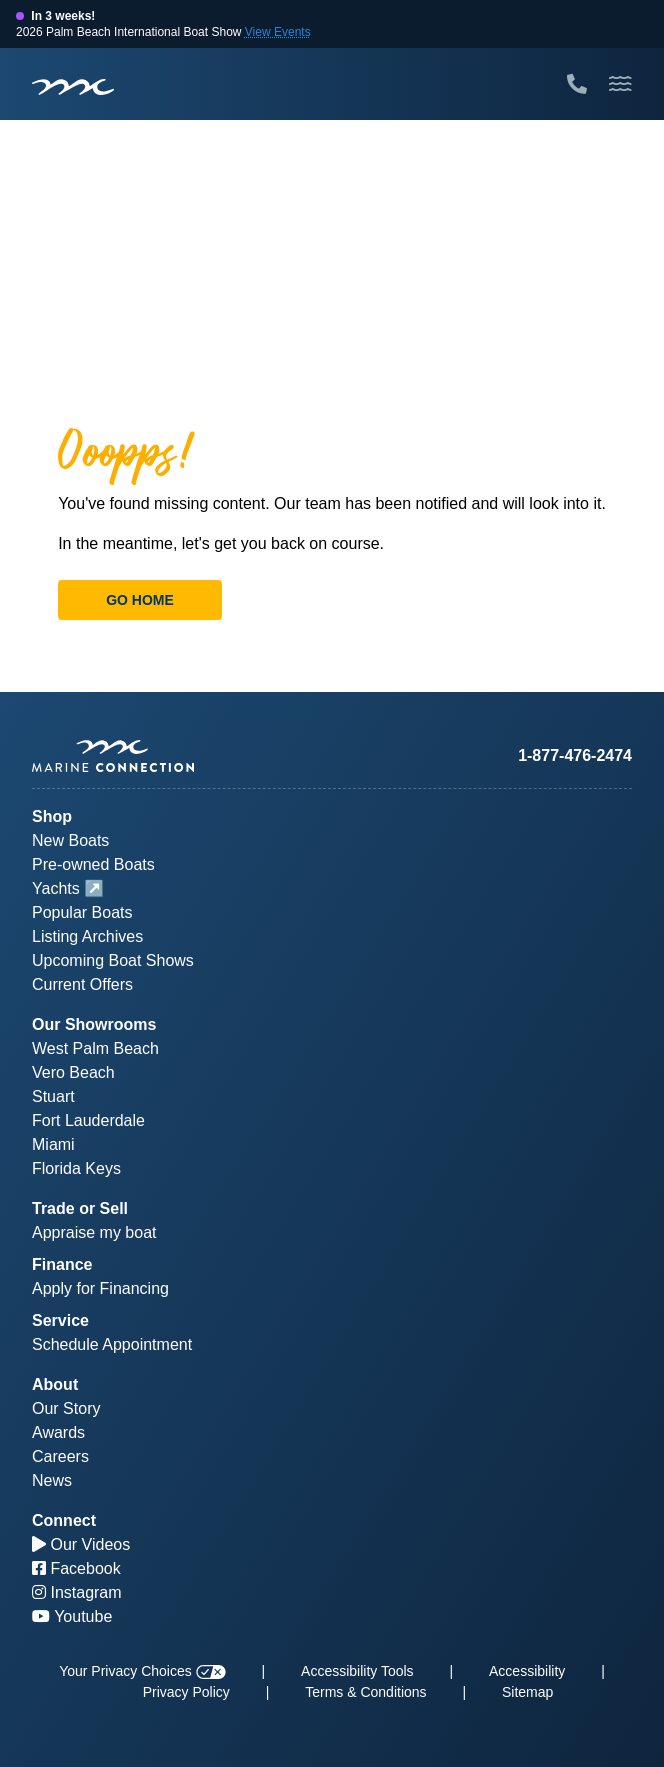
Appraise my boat (94, 1232)
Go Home (140, 600)
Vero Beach (73, 1072)
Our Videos (81, 1544)
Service (60, 1320)
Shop (52, 816)
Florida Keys (76, 1168)
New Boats (70, 840)
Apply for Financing (100, 1288)
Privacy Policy (186, 1692)
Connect (64, 1520)
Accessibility (527, 1671)
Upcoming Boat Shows (113, 960)
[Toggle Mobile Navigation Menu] (620, 84)
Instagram (77, 1592)
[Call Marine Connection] (577, 84)
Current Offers (82, 984)
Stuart (53, 1096)
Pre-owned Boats (93, 864)
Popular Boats (82, 912)
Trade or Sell (80, 1208)
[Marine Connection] (73, 86)
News (52, 1480)
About (55, 1384)
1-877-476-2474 (575, 755)
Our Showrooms (94, 1024)
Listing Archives (87, 936)
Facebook (76, 1568)
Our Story (66, 1408)
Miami (53, 1144)
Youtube (72, 1616)
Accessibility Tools (357, 1671)
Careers (60, 1456)
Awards (58, 1432)
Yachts (56, 888)
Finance (62, 1264)
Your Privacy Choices (142, 1671)
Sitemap (527, 1692)
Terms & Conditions (365, 1692)
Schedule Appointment (112, 1344)
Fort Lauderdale (88, 1120)
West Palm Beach (95, 1048)
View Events (278, 32)
